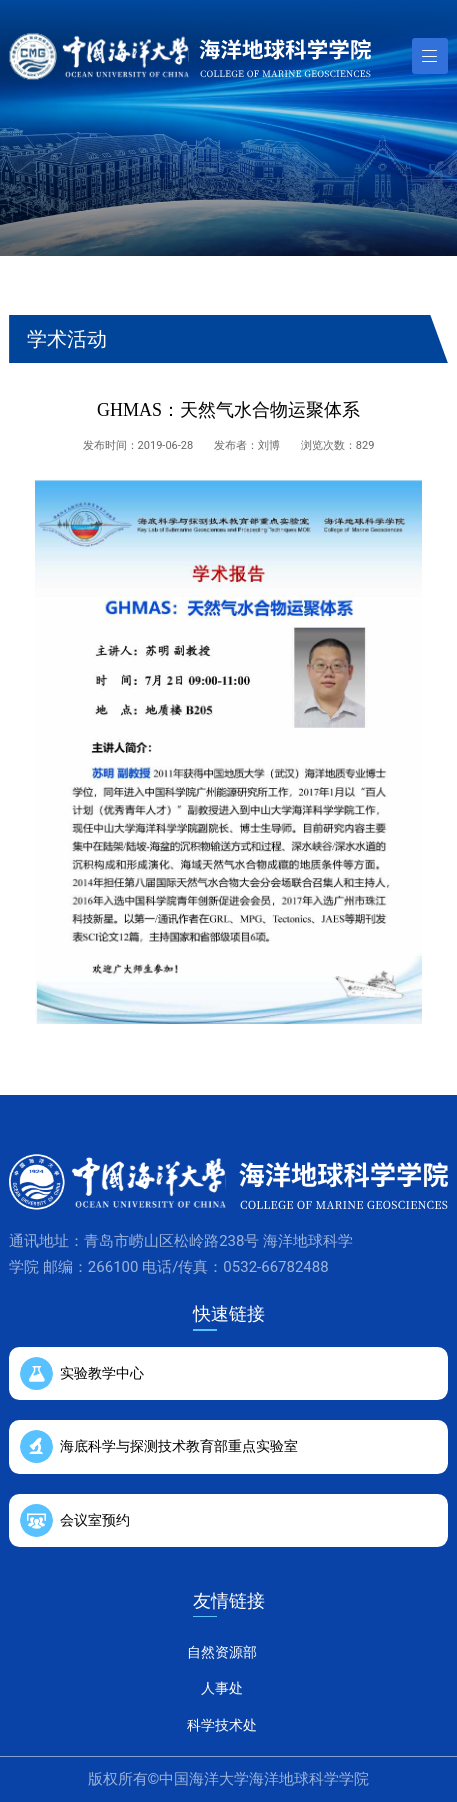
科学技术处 (222, 1725)
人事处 (222, 1688)
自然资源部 (222, 1652)
